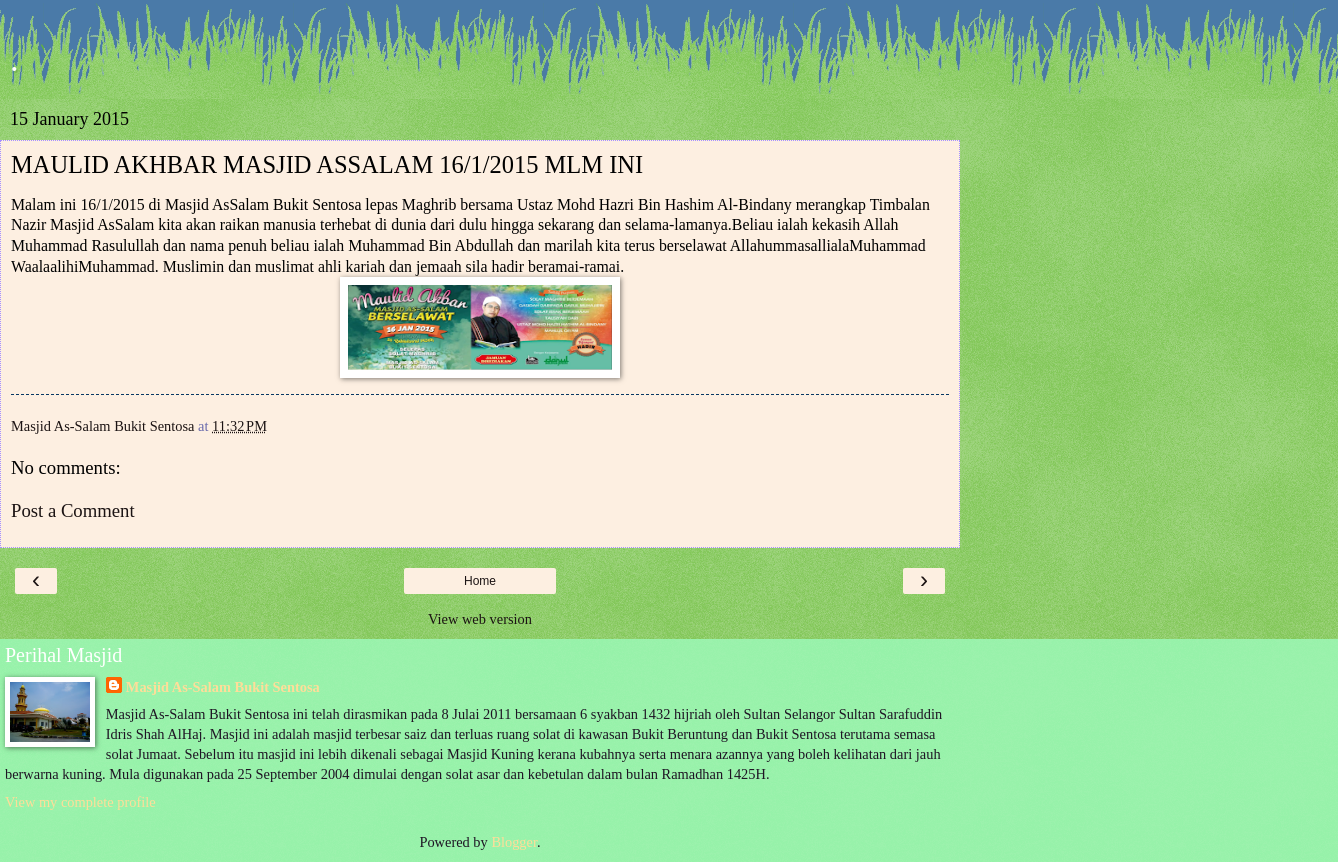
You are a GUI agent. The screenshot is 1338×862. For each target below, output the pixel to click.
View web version (480, 619)
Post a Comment (73, 510)
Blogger (514, 842)
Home (480, 581)
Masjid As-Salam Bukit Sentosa (223, 687)
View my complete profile (80, 802)
